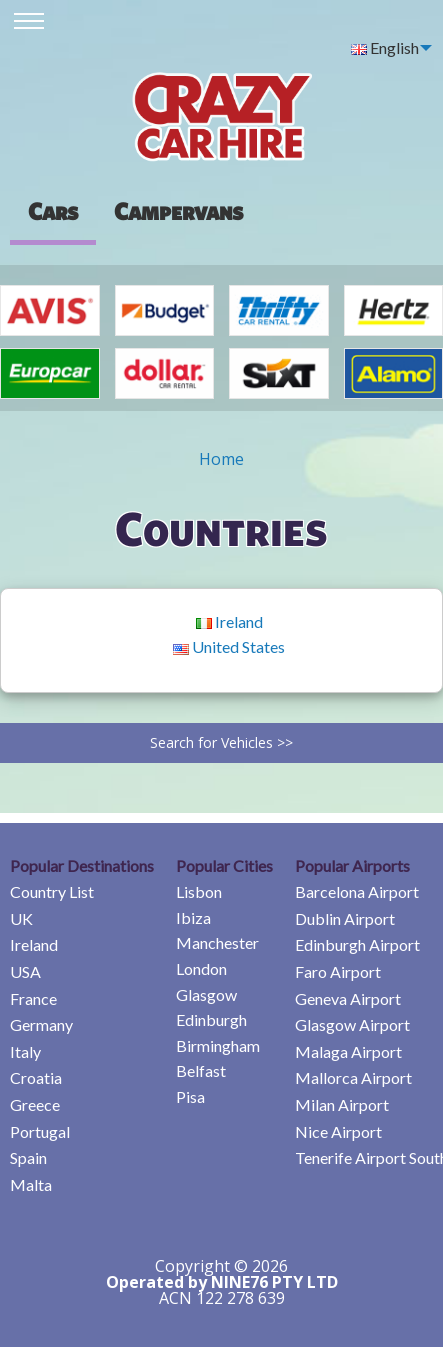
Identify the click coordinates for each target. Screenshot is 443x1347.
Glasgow (206, 994)
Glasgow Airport (352, 1024)
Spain (28, 1157)
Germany (41, 1024)
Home (221, 459)
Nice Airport (338, 1131)
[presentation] (178, 211)
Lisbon (199, 891)
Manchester (217, 942)
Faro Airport (338, 971)
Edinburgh (211, 1019)
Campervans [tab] (178, 211)
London (201, 968)
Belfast (201, 1070)
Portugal (40, 1131)
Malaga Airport (348, 1051)
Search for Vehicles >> (221, 742)
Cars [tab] (53, 211)
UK (21, 918)
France (33, 998)
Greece (35, 1104)
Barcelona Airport (357, 891)
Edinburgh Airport (357, 944)
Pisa (190, 1096)
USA (25, 971)
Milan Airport (342, 1104)
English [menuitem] (385, 47)
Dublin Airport (345, 918)
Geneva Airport (348, 998)
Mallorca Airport (353, 1077)
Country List (52, 891)
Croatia (36, 1077)
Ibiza (193, 917)
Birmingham (218, 1045)
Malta (31, 1184)
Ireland (229, 621)
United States (229, 646)
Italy (25, 1051)
